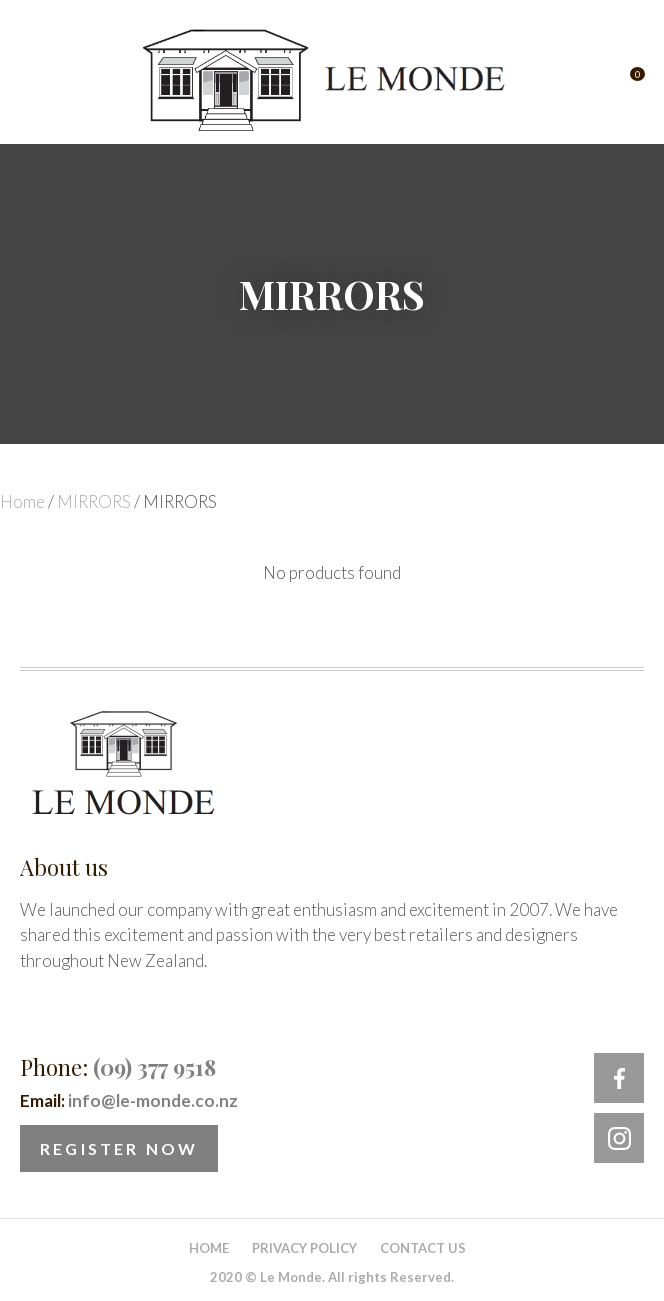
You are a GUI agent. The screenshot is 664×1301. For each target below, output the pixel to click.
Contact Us (423, 1248)
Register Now (119, 1148)
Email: (129, 1100)
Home (22, 501)
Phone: (118, 1067)
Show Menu (32, 80)
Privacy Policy (304, 1248)
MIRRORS (94, 501)
